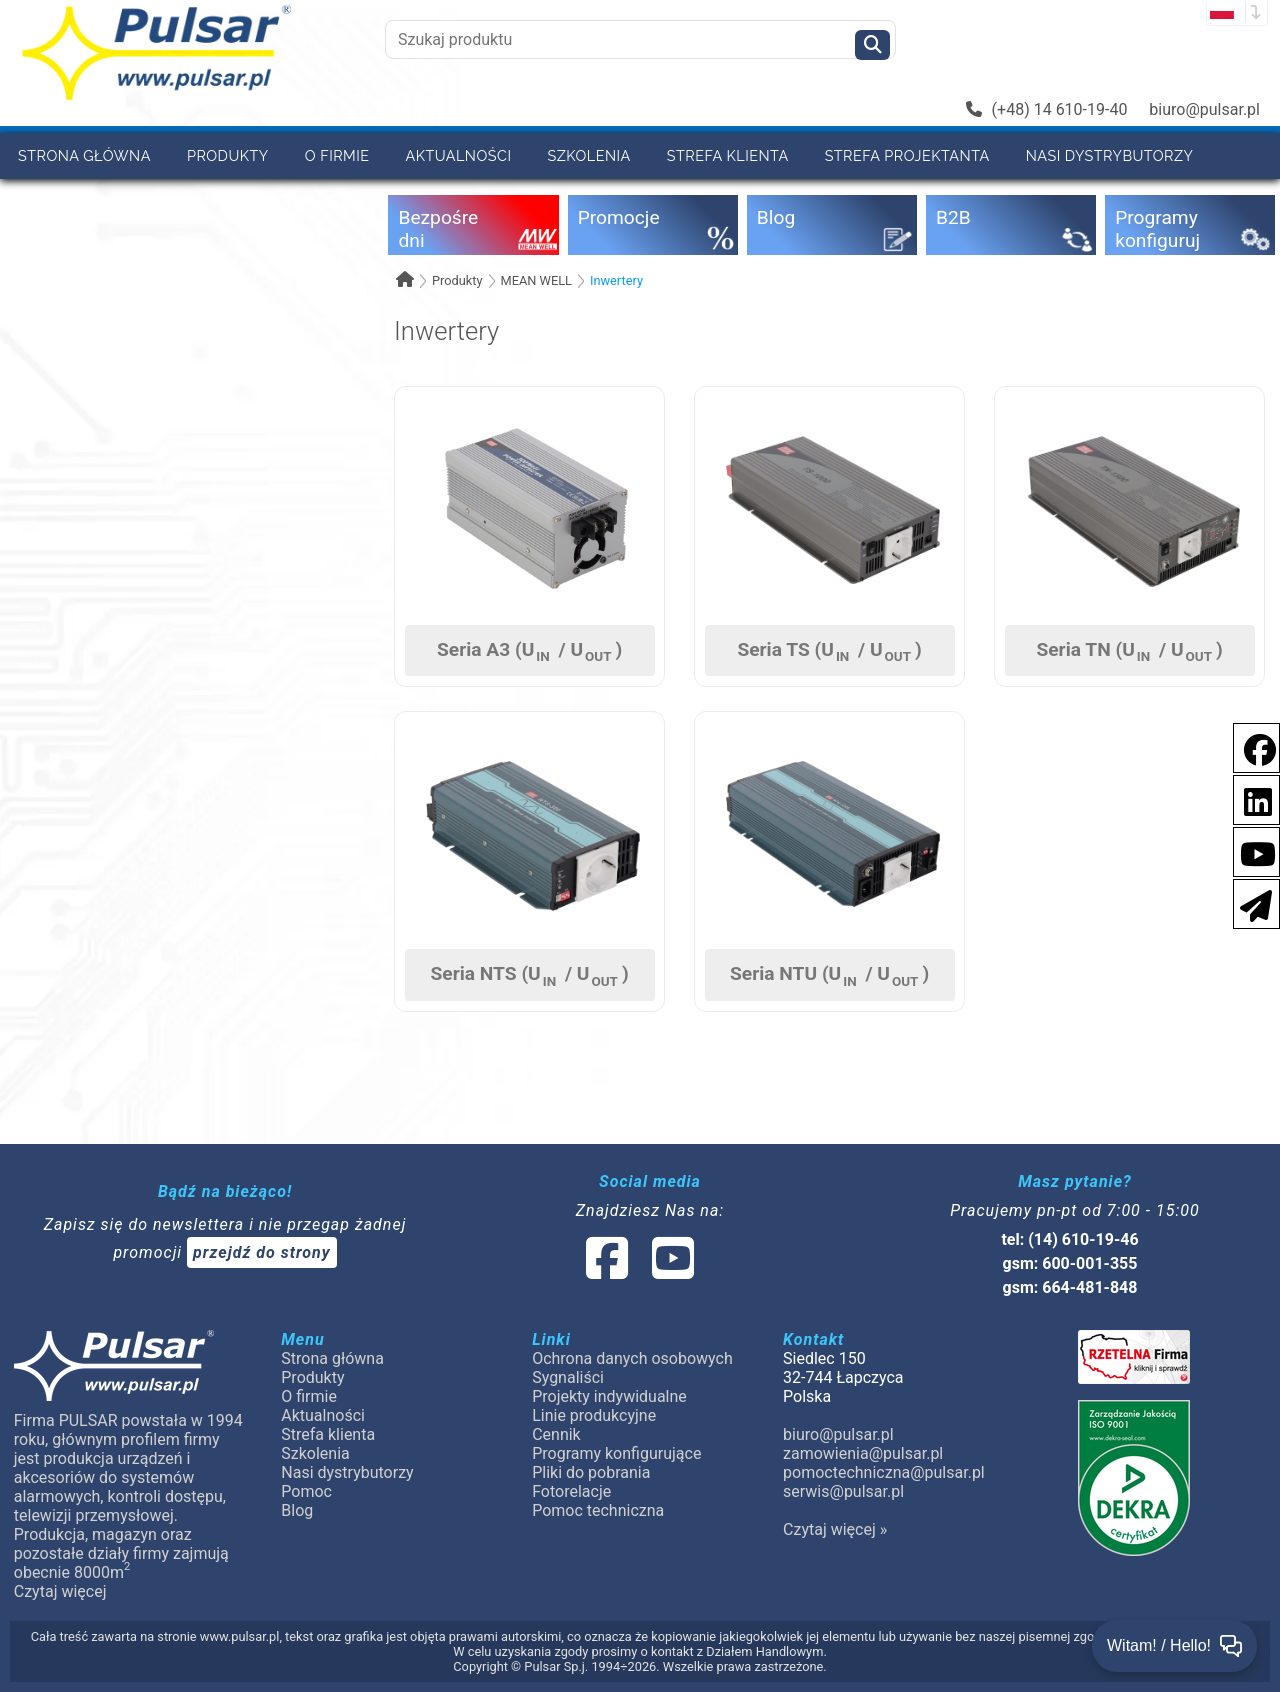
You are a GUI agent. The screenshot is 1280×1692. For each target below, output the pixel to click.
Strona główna (84, 155)
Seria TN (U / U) (1129, 651)
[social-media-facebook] (1250, 746)
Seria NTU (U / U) (829, 975)
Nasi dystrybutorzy (1110, 155)
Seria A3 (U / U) (529, 651)
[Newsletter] (1250, 902)
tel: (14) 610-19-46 (1069, 1239)
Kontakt (301, 201)
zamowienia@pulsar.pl (863, 1453)
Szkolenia (588, 155)
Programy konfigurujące (616, 1453)
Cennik (202, 201)
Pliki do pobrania (591, 1472)
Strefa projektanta (907, 155)
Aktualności (459, 155)
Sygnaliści (568, 1377)
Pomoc (46, 201)
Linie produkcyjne (594, 1415)
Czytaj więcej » (835, 1529)
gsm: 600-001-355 (1070, 1263)
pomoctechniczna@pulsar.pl (884, 1472)
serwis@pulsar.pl (843, 1491)
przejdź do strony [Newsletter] (262, 1252)
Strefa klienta (728, 155)
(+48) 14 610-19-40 (1047, 109)
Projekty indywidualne (609, 1396)
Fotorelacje (571, 1491)
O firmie (337, 155)
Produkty (228, 155)
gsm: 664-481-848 (1070, 1287)
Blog (297, 1510)
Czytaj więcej (60, 1591)
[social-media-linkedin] (1248, 798)
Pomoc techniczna (598, 1510)
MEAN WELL (536, 280)
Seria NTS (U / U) (529, 975)
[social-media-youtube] (1252, 850)
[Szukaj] (872, 45)
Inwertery (616, 280)
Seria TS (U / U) (829, 651)
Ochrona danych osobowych (632, 1358)
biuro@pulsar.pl (1204, 109)
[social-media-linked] (638, 1270)
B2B (124, 201)
